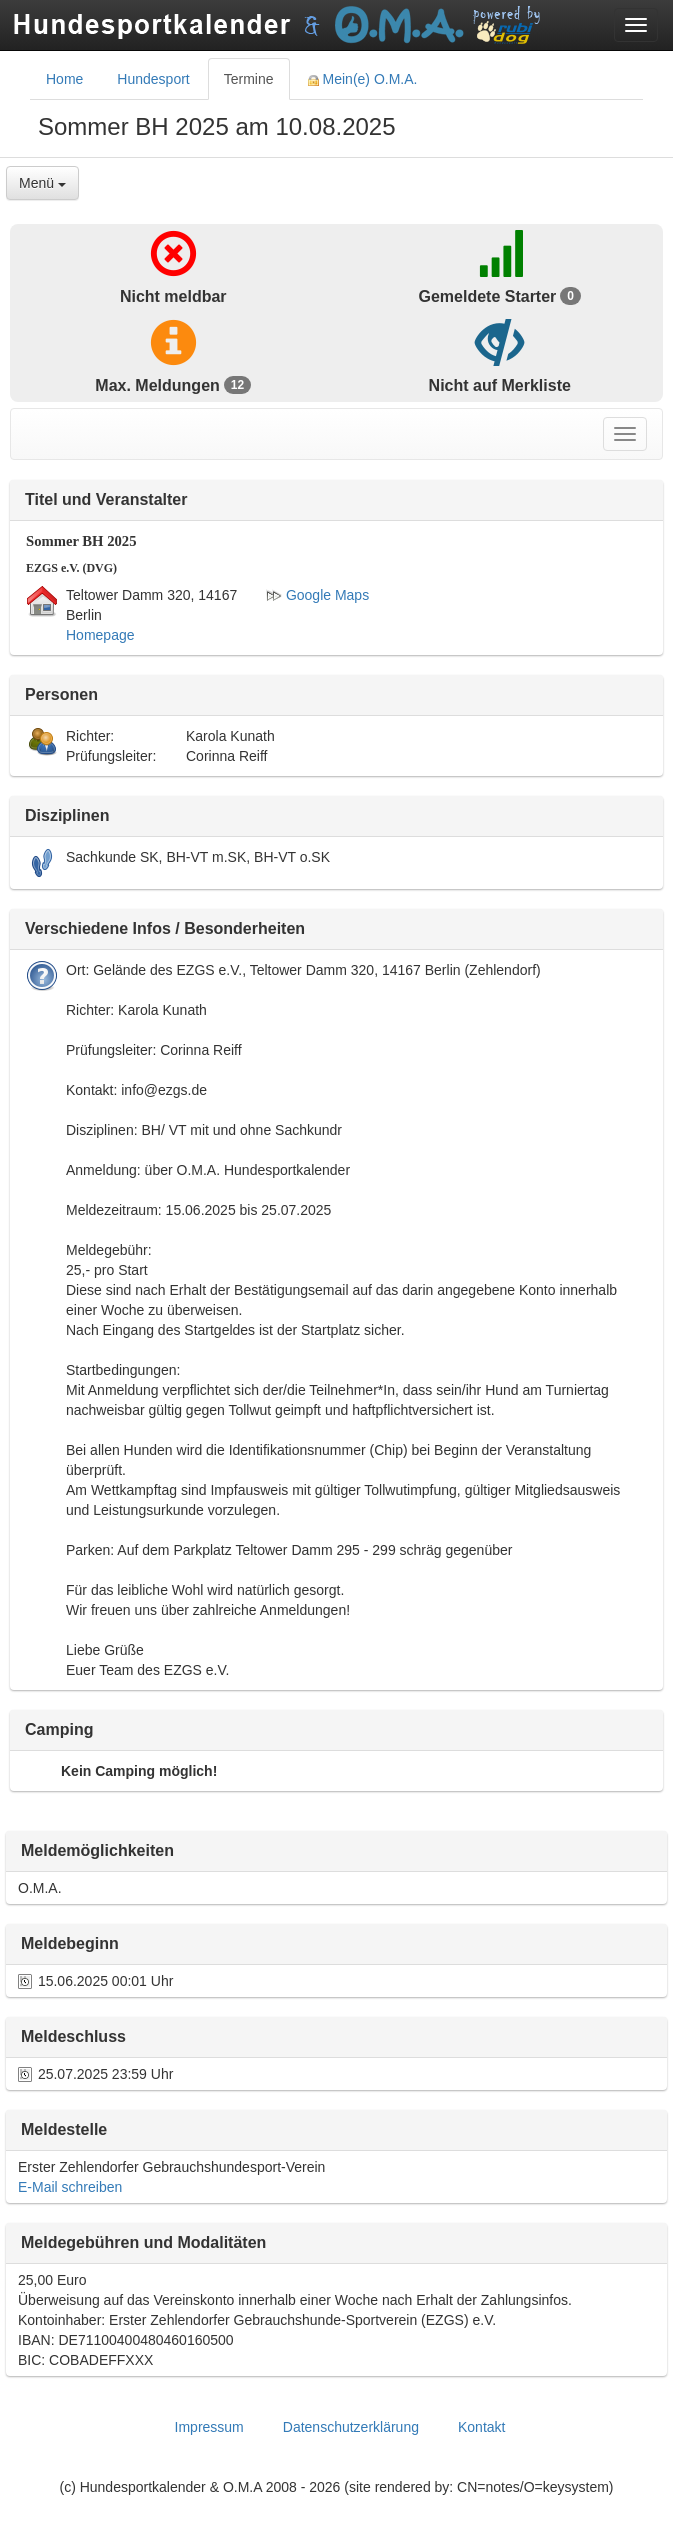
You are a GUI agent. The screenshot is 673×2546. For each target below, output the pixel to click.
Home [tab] (64, 79)
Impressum (209, 2427)
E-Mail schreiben (70, 2187)
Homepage (100, 635)
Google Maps (317, 595)
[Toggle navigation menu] (636, 25)
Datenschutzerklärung (351, 2427)
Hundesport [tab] (153, 79)
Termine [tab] (249, 79)
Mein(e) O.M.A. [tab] (363, 79)
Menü (42, 183)
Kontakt (481, 2427)
